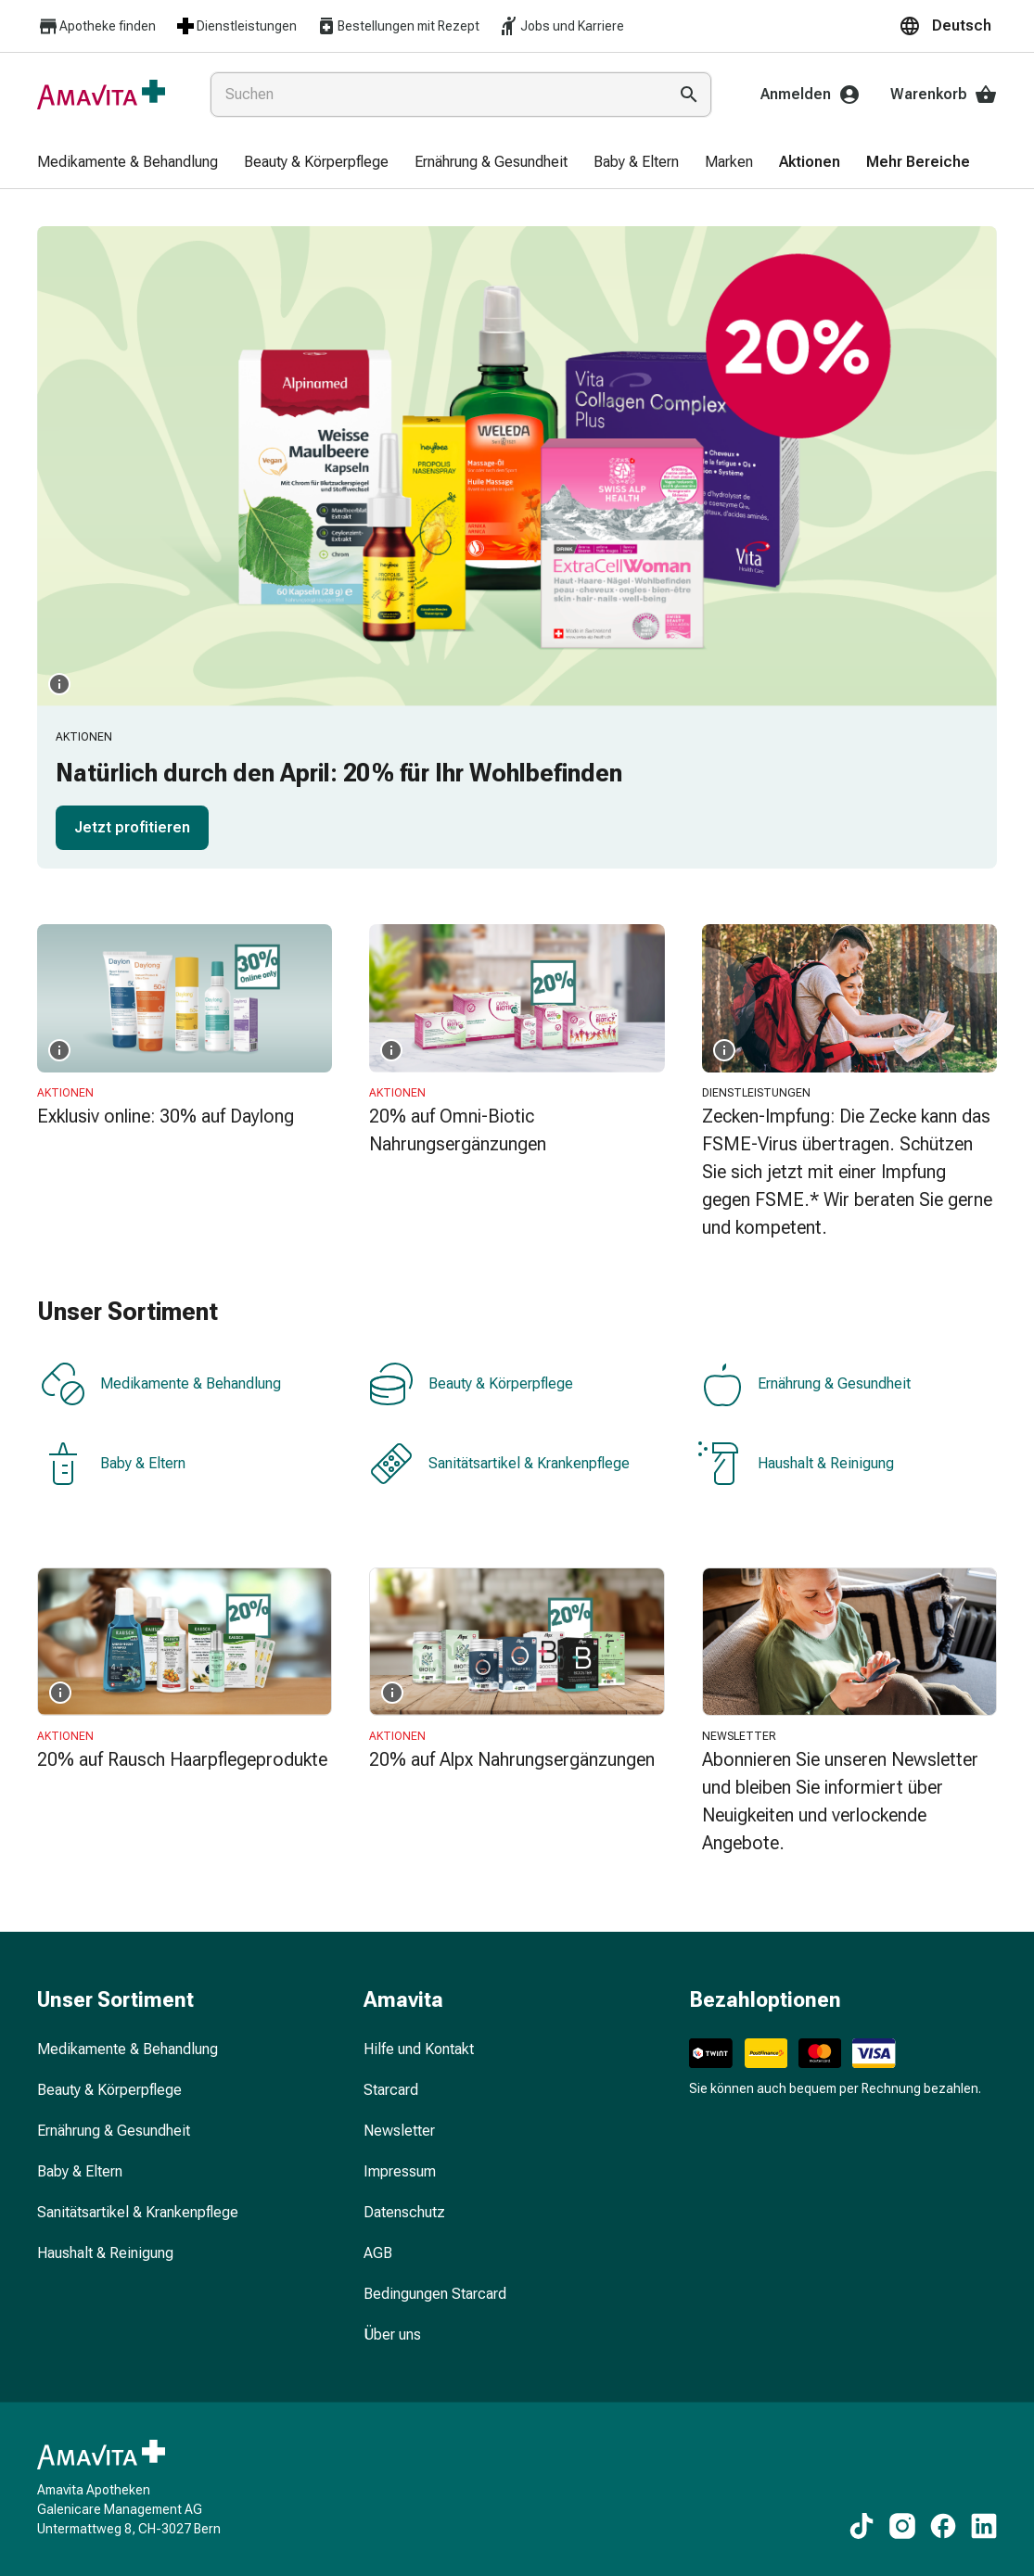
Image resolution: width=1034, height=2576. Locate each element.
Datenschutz (404, 2212)
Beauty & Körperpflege (471, 1384)
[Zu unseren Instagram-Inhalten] (902, 2526)
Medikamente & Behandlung (161, 1384)
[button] (948, 26)
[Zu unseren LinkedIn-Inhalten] (984, 2526)
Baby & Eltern (113, 1463)
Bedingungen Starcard (435, 2294)
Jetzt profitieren (132, 827)
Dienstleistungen (235, 26)
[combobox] (435, 94)
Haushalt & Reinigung (796, 1463)
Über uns (392, 2334)
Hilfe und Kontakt (419, 2049)
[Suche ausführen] (689, 94)
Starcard (391, 2090)
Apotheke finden (96, 26)
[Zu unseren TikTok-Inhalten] (861, 2526)
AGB (378, 2253)
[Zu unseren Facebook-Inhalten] (943, 2526)
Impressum (400, 2171)
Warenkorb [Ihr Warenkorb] (943, 94)
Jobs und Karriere (561, 26)
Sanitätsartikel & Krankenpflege (499, 1463)
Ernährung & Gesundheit (804, 1384)
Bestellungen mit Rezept (397, 26)
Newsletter (399, 2130)
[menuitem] (127, 163)
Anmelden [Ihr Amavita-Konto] (810, 94)
